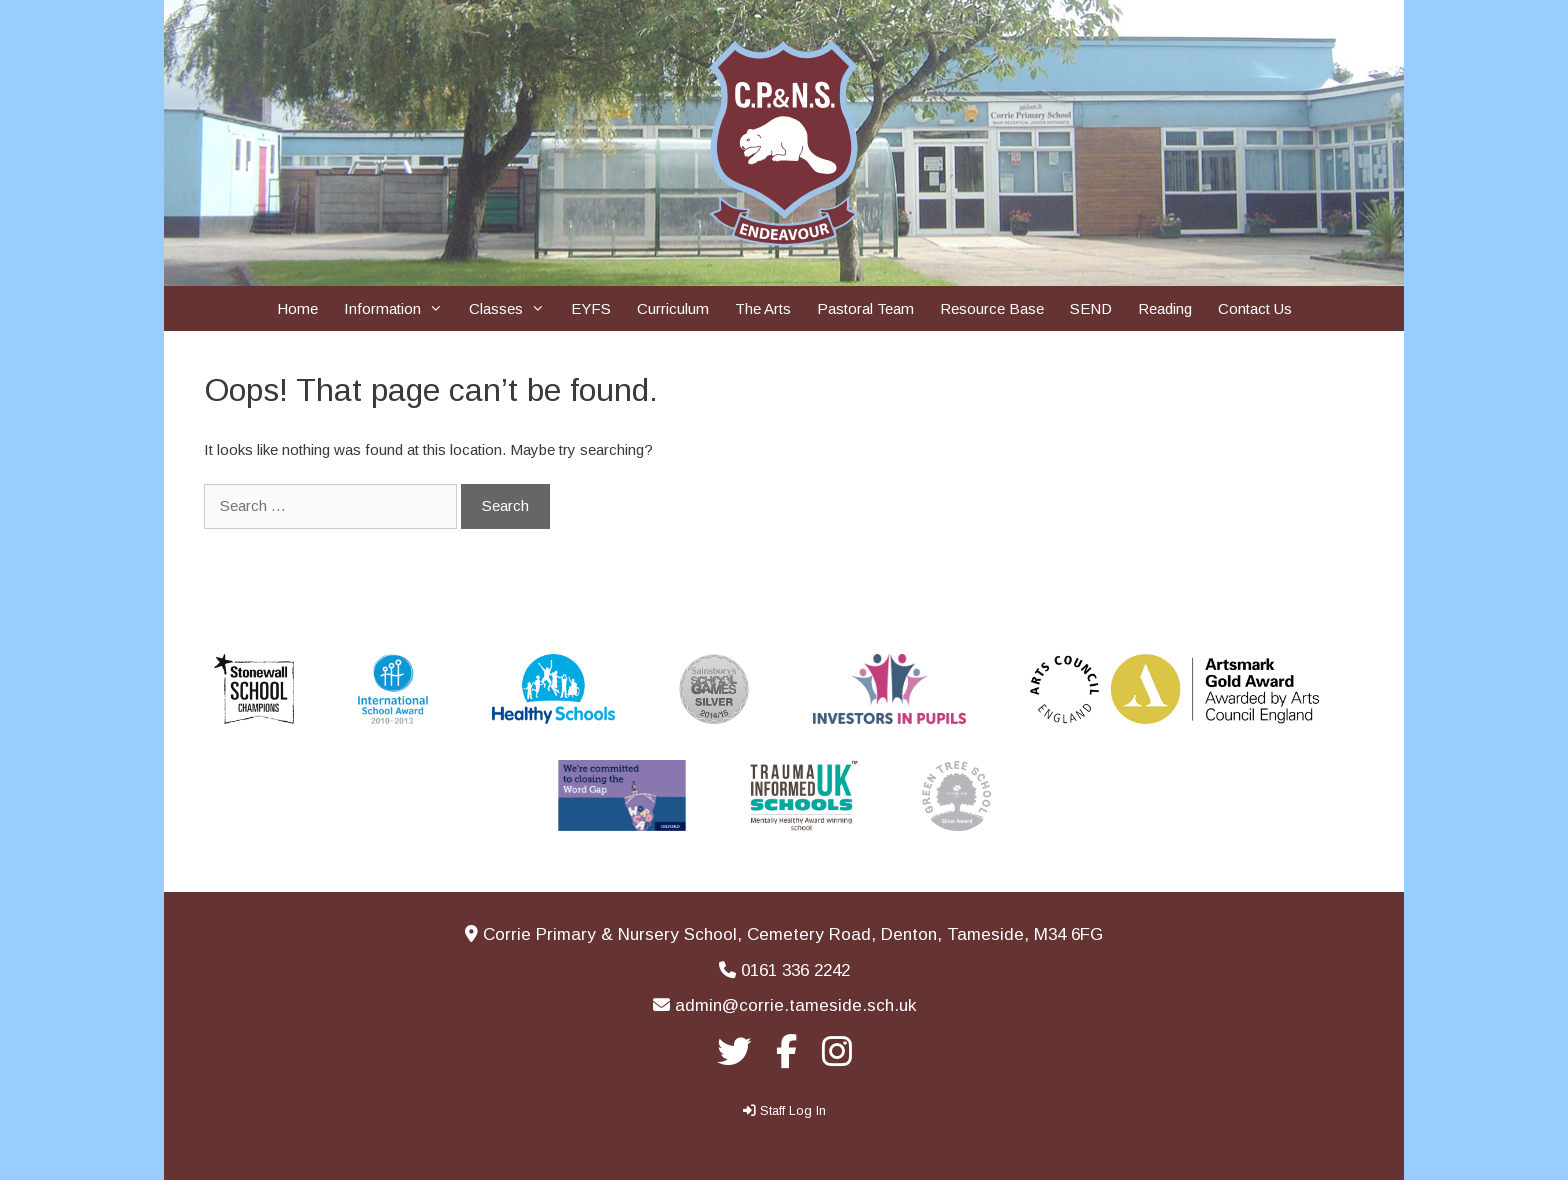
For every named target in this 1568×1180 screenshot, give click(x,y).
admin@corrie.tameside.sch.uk (795, 1005)
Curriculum (673, 308)
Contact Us (1255, 308)
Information (400, 308)
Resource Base (992, 308)
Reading (1165, 308)
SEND (1091, 308)
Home (297, 308)
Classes (513, 308)
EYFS (591, 308)
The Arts (763, 308)
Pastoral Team (865, 308)
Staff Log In (793, 1110)
